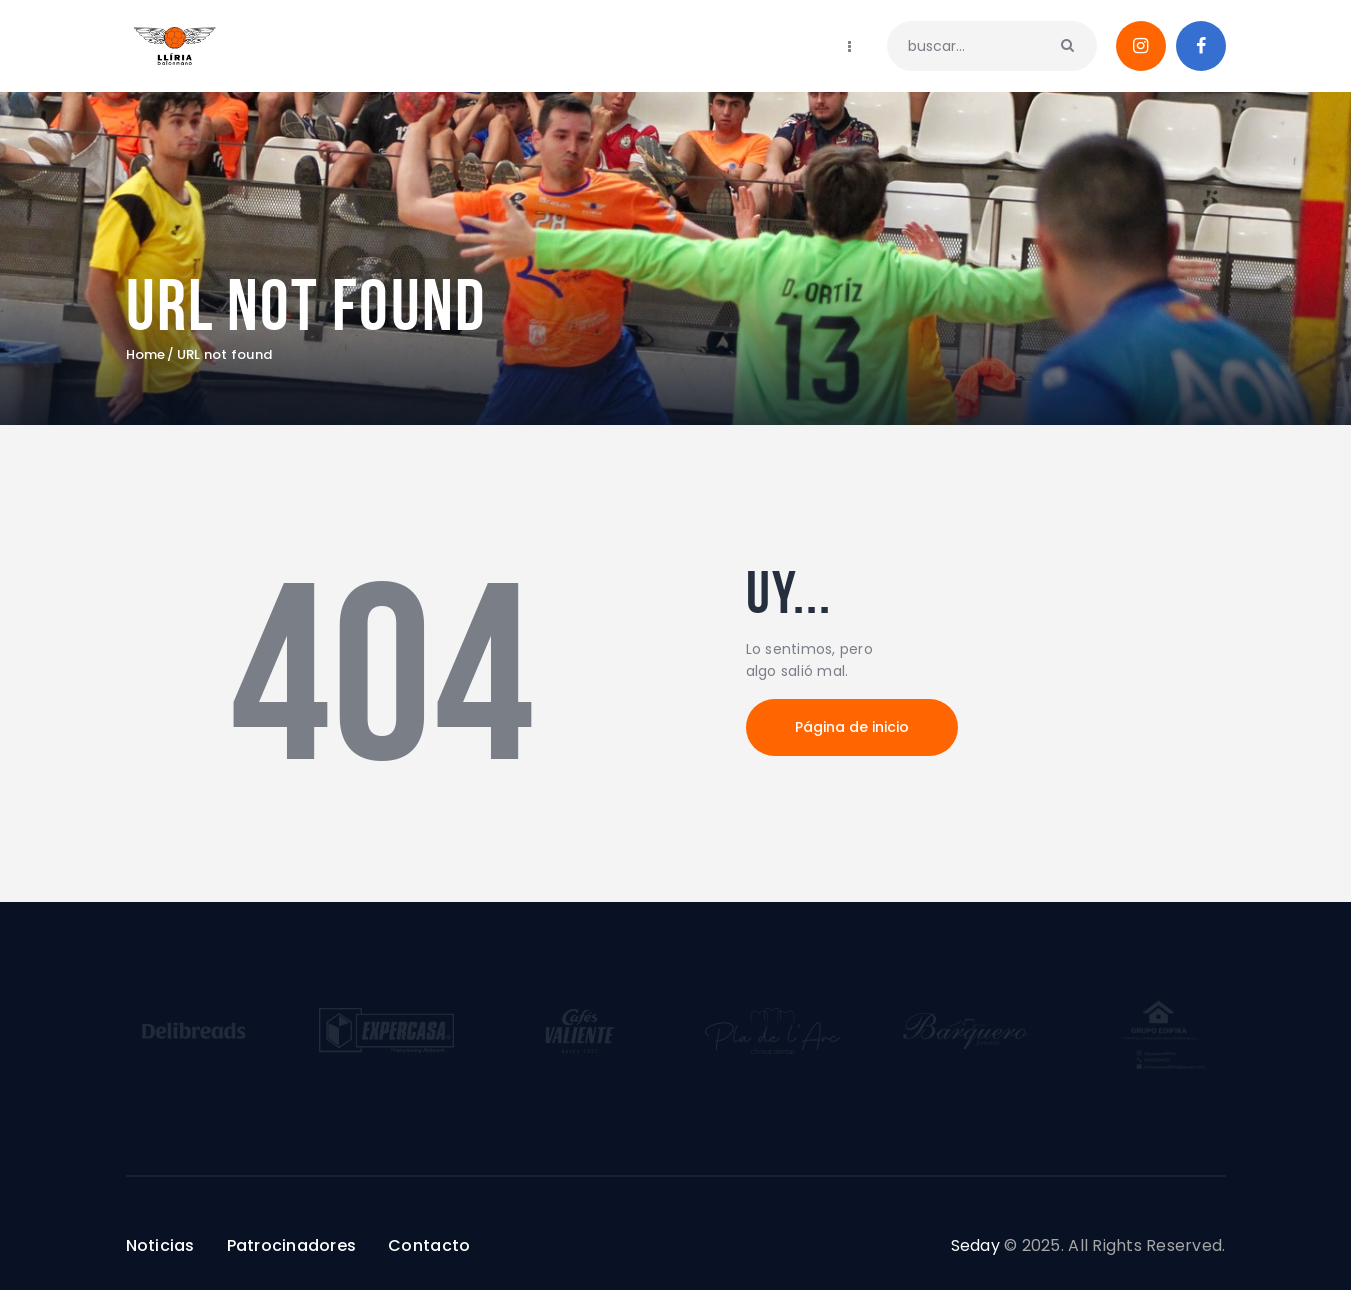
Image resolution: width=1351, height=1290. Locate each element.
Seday (975, 1245)
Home (146, 355)
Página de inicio (852, 727)
